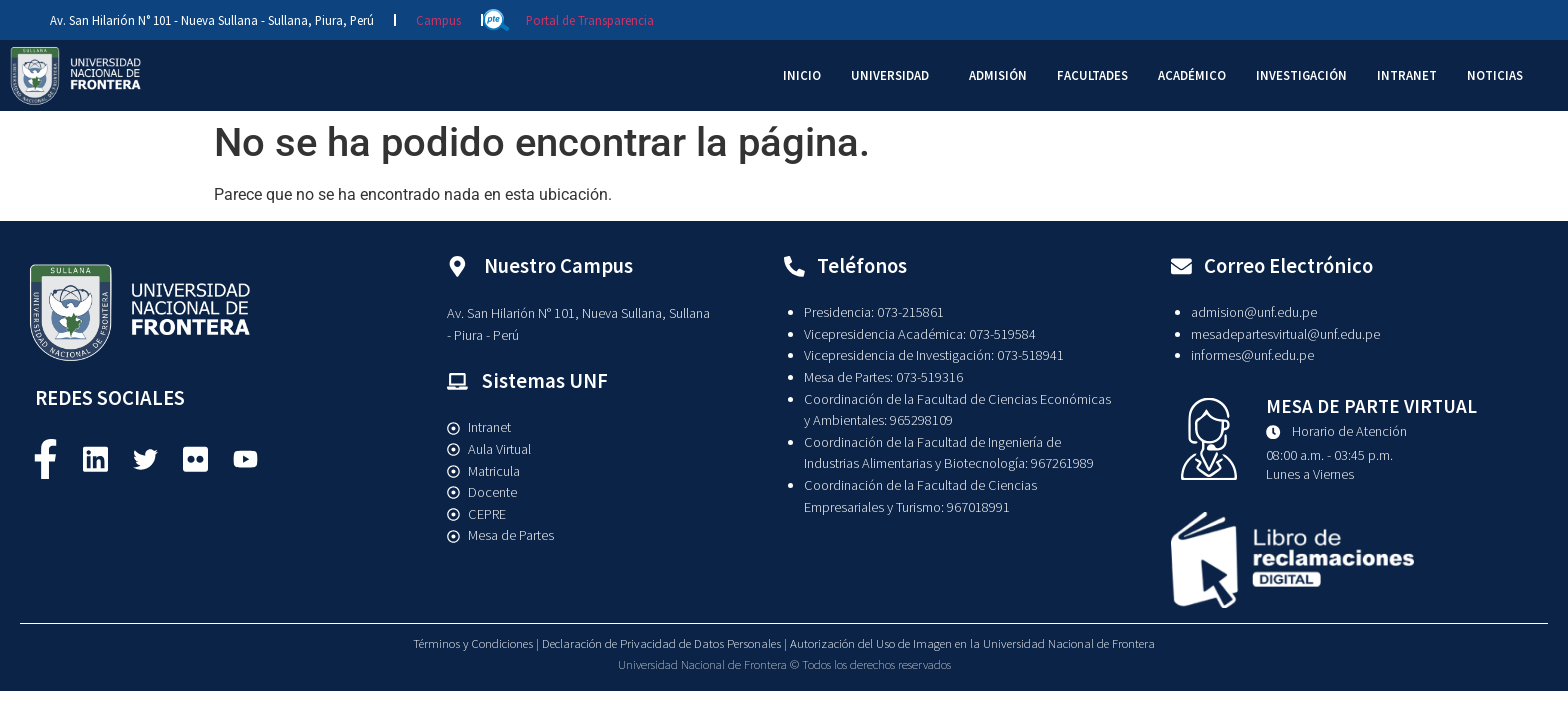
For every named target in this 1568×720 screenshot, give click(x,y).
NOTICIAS (1495, 75)
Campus (438, 20)
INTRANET (1407, 75)
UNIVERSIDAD (890, 75)
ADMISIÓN (998, 75)
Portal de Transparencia (590, 20)
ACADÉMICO (1192, 75)
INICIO (802, 75)
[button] (895, 75)
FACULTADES (1092, 75)
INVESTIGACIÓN (1301, 75)
